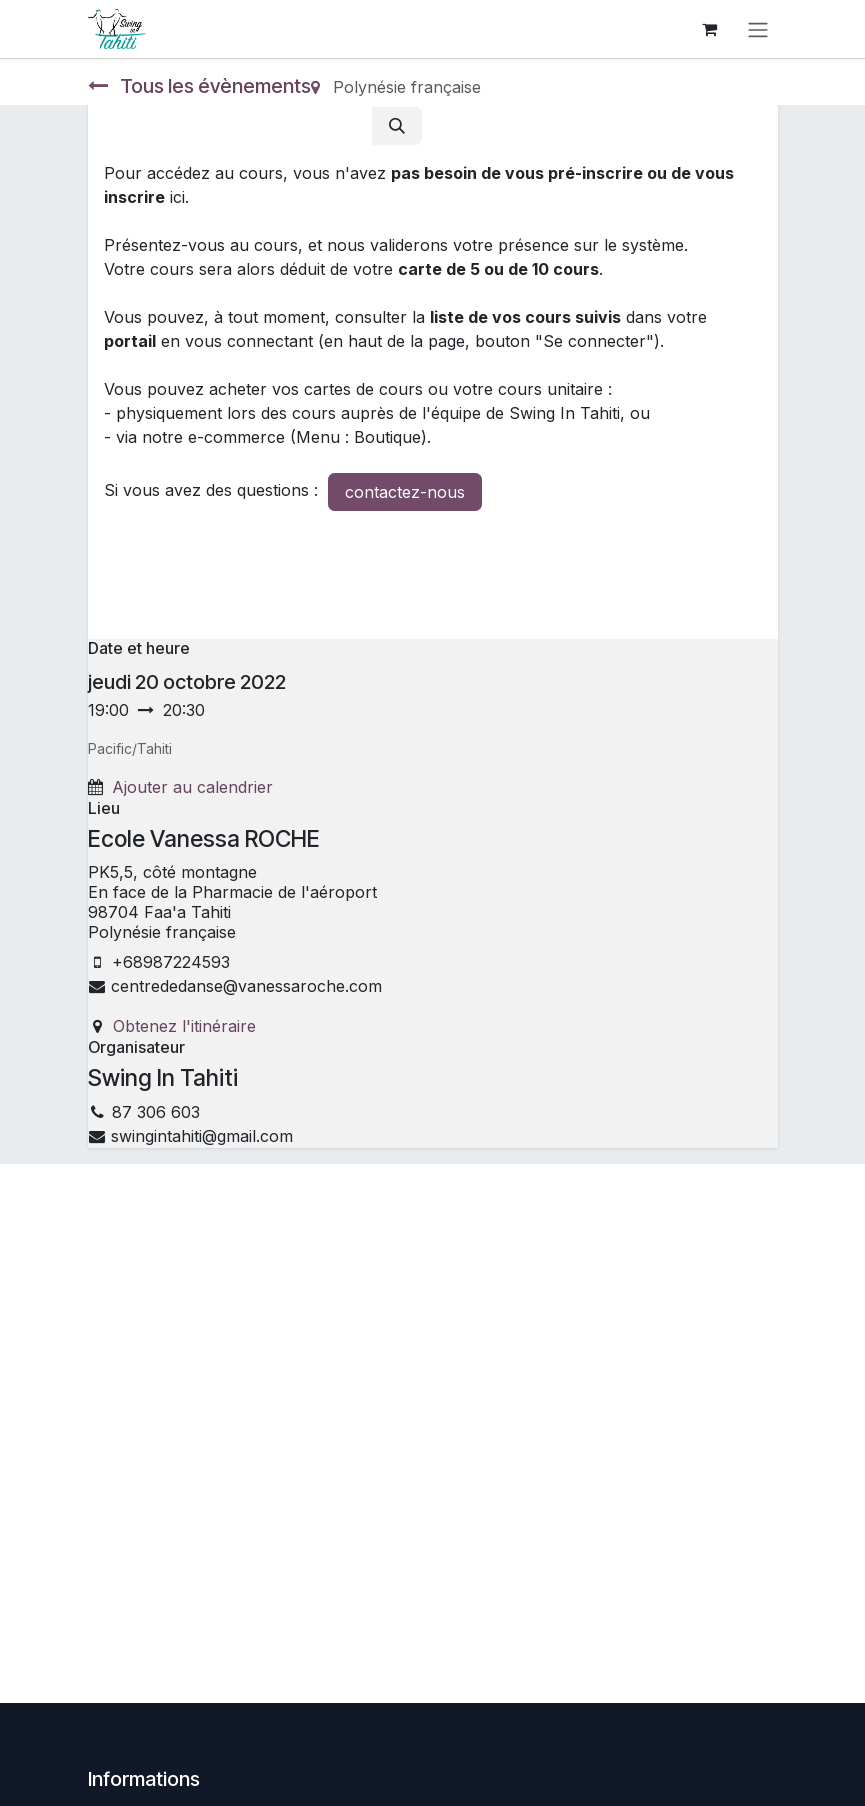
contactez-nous (405, 492)
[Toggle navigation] (758, 29)
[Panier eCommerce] (710, 29)
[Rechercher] (397, 126)
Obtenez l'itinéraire (184, 1026)
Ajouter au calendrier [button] (192, 787)
